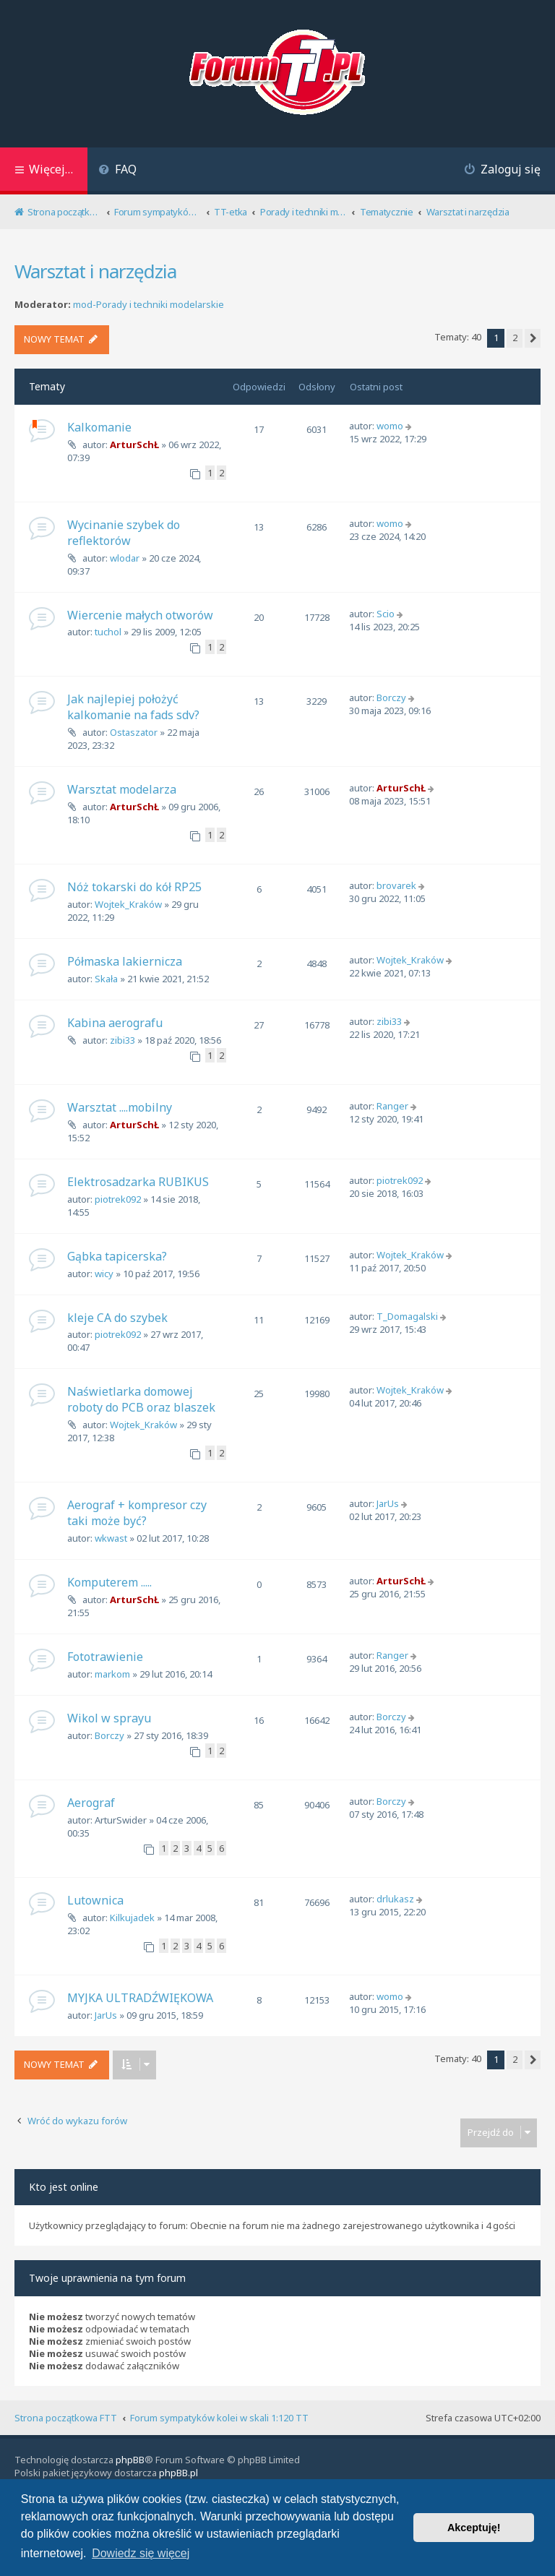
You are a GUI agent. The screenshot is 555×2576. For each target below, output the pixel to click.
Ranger (392, 1105)
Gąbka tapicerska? (117, 1256)
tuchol (108, 631)
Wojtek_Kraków (128, 904)
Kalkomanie (99, 427)
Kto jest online (63, 2187)
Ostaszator (134, 732)
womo (390, 425)
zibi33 (122, 1040)
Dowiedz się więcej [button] (140, 2553)
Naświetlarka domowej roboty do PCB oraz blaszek (141, 1399)
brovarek (396, 885)
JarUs (388, 1503)
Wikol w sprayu (109, 1718)
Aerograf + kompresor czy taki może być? (137, 1513)
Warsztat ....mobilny (119, 1107)
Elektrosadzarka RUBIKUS (138, 1182)
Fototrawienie (105, 1657)
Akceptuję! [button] (474, 2527)
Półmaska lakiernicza (124, 961)
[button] (533, 338)
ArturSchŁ (134, 444)
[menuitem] (117, 170)
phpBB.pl (178, 2472)
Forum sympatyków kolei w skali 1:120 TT (219, 2417)
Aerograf (91, 1803)
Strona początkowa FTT (65, 2417)
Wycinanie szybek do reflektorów (123, 533)
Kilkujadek (132, 1917)
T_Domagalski (407, 1316)
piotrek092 (118, 1199)
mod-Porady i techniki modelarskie (148, 305)
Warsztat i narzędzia (95, 271)
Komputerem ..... (109, 1582)
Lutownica (95, 1900)
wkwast (111, 1538)
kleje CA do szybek (117, 1318)
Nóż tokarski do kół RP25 (134, 887)
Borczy (391, 697)
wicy (104, 1273)
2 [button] (514, 337)
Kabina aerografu (115, 1023)
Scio (386, 613)
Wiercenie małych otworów (140, 615)
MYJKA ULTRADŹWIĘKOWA (140, 1998)
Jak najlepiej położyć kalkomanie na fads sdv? (133, 707)
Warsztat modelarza (121, 789)
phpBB (130, 2459)
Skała (106, 978)
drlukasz (395, 1898)
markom (112, 1673)
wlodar (124, 557)
